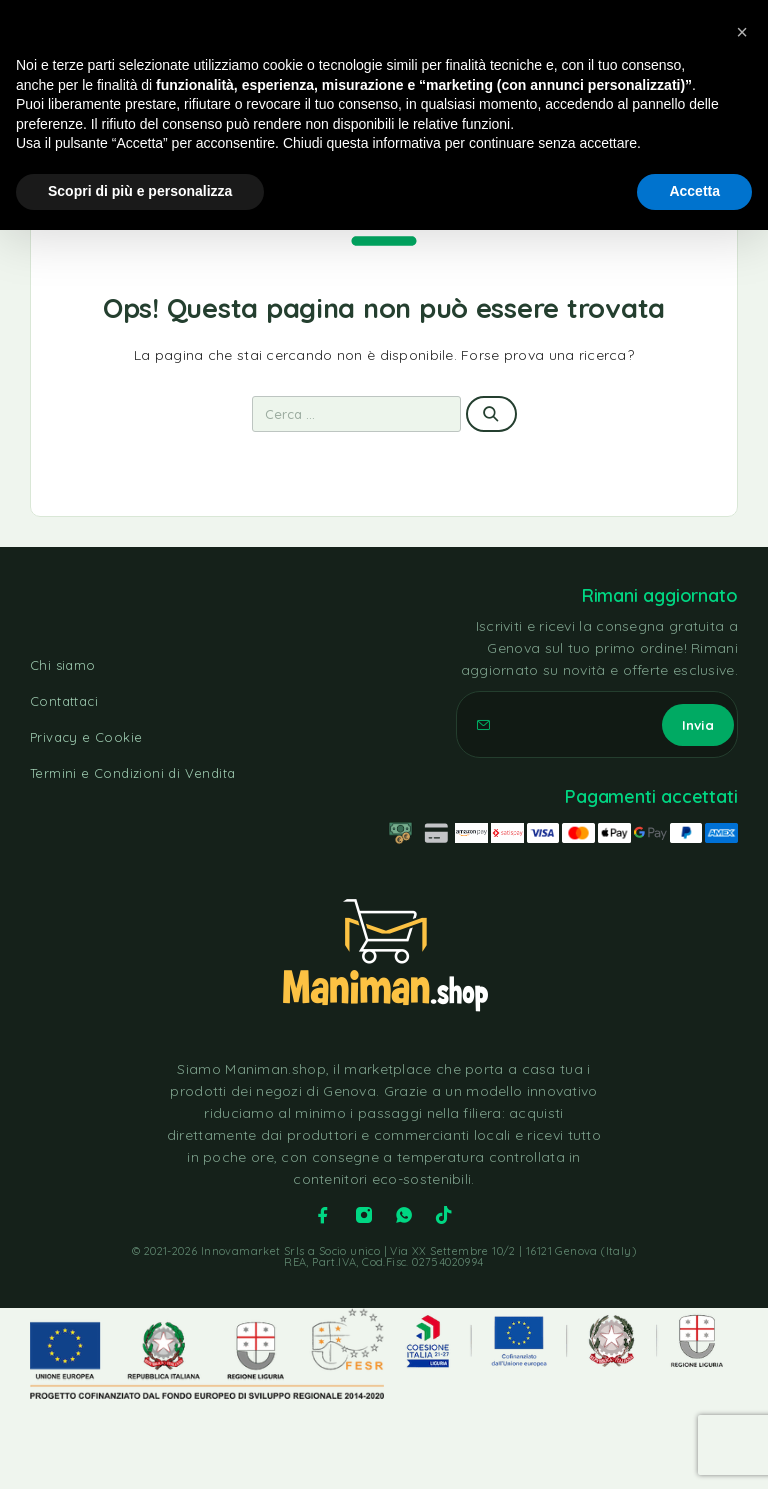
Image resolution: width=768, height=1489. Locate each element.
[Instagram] (364, 1215)
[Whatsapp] (404, 1215)
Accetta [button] (694, 191)
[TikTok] (444, 1215)
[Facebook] (323, 1215)
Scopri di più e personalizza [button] (140, 191)
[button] (742, 32)
